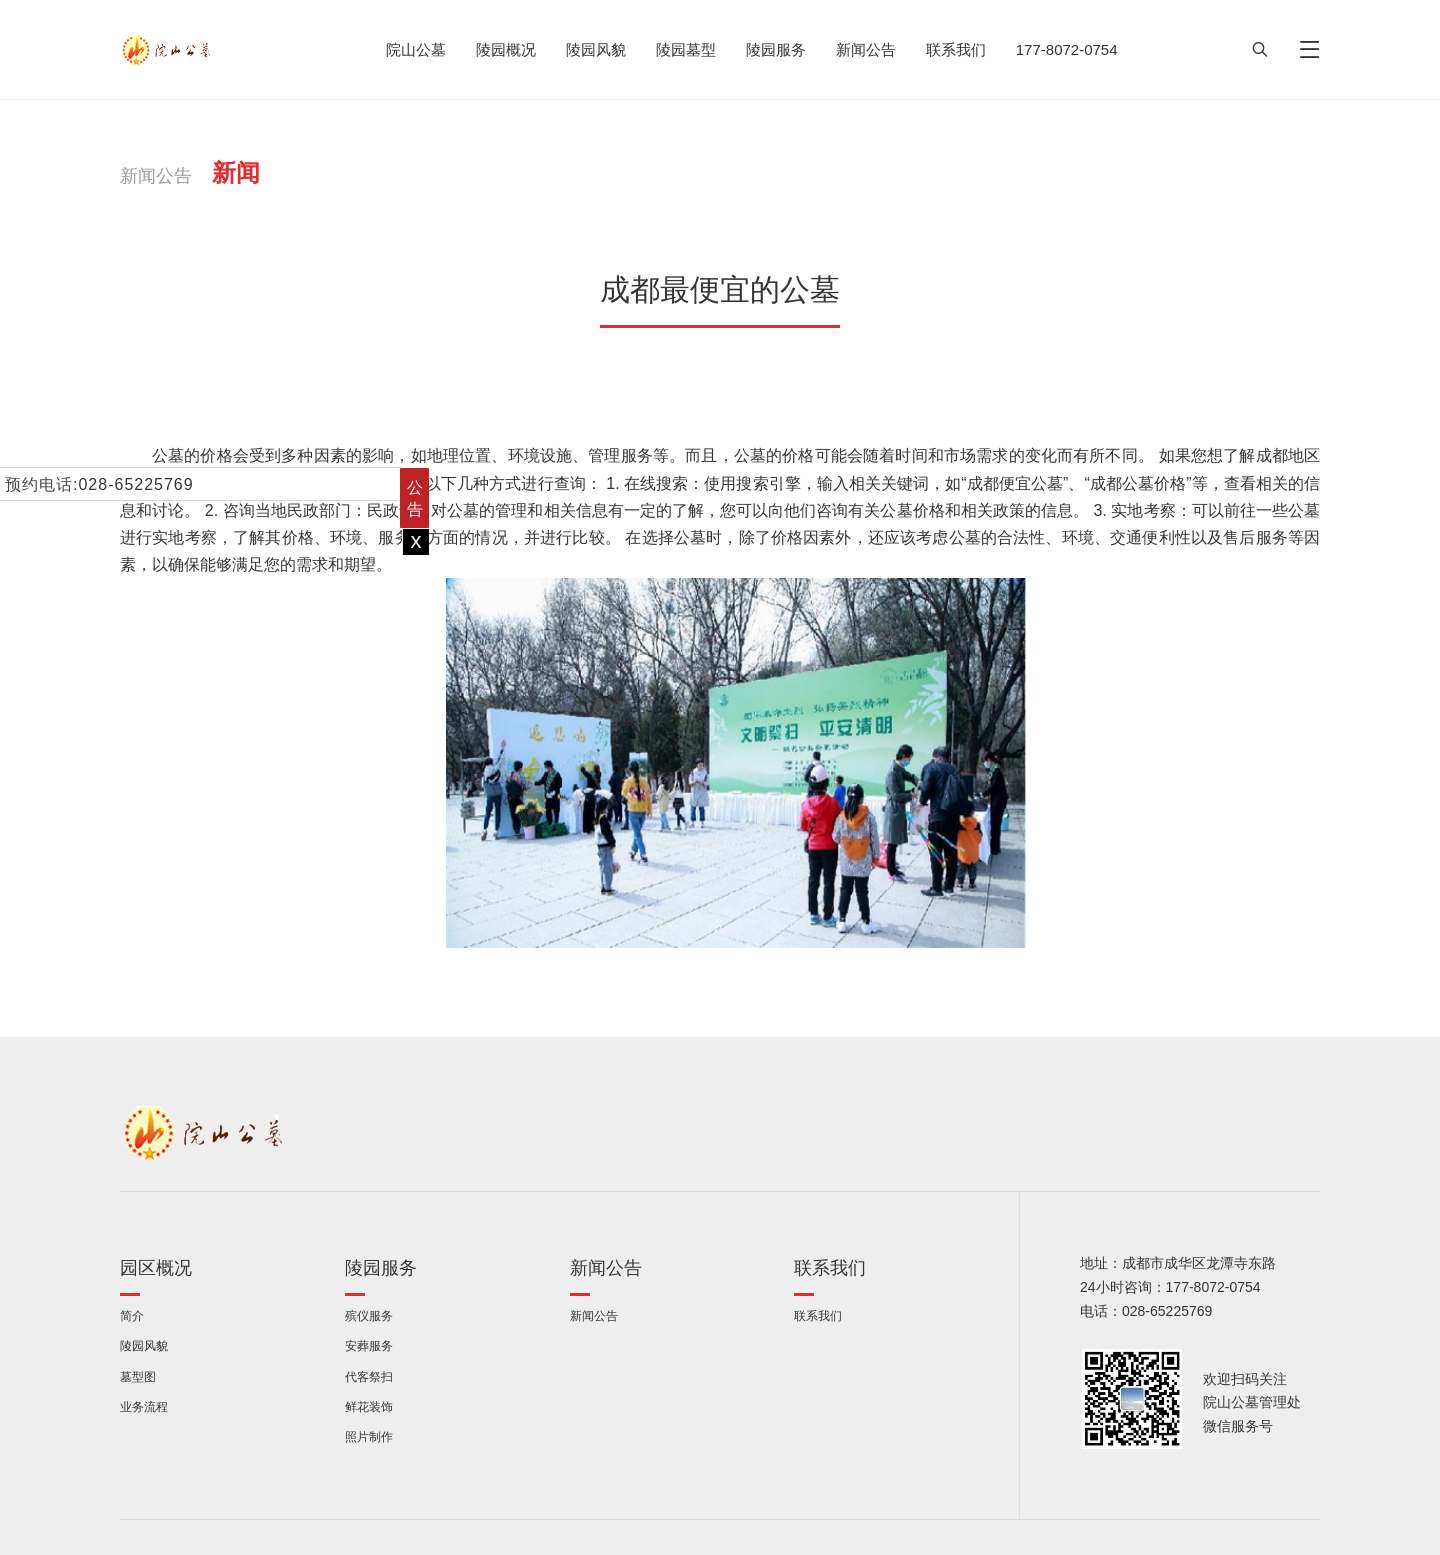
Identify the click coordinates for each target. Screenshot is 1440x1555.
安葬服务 (369, 1345)
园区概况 (156, 1267)
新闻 (236, 172)
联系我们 (956, 49)
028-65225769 (135, 484)
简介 (132, 1315)
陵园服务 (776, 49)
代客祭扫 (369, 1376)
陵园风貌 (596, 49)
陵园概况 (506, 49)
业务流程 (144, 1406)
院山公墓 (416, 49)
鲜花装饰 (369, 1406)
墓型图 (138, 1376)
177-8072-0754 (1067, 49)
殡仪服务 (369, 1315)
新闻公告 (866, 49)
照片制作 (369, 1436)
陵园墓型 (686, 49)
